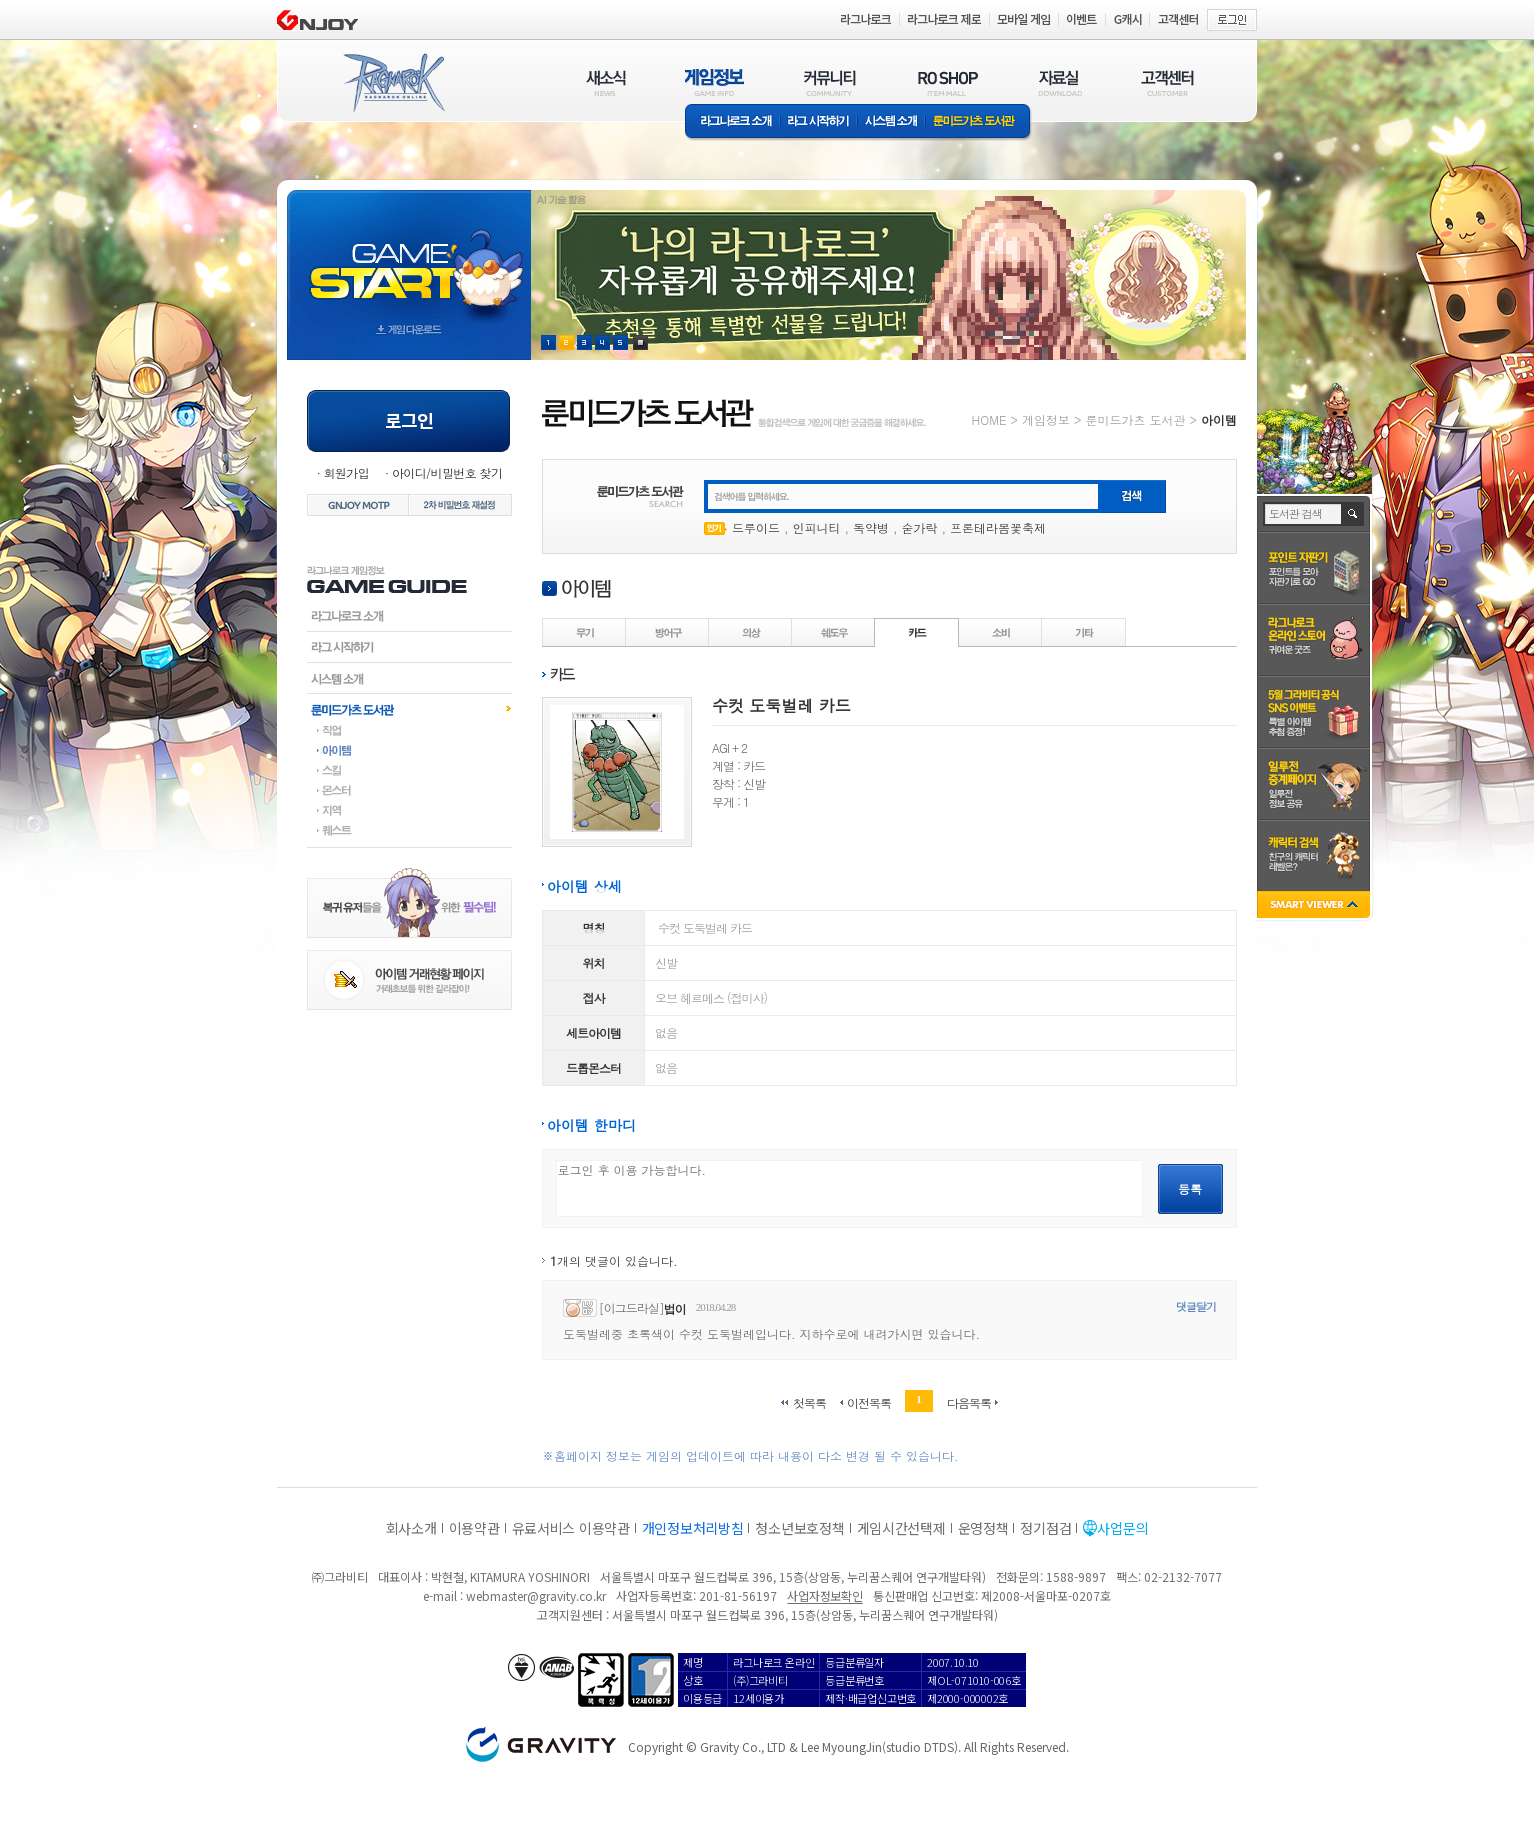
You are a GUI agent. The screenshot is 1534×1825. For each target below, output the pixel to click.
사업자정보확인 (824, 1595)
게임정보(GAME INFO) (714, 82)
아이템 (409, 750)
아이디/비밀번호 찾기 (447, 472)
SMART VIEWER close (1315, 906)
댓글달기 (1196, 1306)
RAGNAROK (393, 83)
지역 (409, 810)
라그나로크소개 (732, 122)
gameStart (409, 256)
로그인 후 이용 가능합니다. (849, 1188)
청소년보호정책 (799, 1528)
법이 (675, 1308)
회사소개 (411, 1528)
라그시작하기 (409, 647)
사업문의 (1122, 1528)
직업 (409, 730)
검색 (1353, 514)
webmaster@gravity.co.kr (536, 1595)
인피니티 (817, 527)
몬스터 (409, 790)
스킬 (409, 770)
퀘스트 (409, 830)
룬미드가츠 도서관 (978, 122)
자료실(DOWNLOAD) (1059, 82)
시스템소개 (891, 122)
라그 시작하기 (818, 122)
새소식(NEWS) (606, 82)
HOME (989, 419)
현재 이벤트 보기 (640, 342)
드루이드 (756, 527)
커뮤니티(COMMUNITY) (830, 82)
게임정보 (1046, 419)
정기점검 (1045, 1528)
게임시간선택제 (901, 1528)
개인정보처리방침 (693, 1528)
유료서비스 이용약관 (571, 1528)
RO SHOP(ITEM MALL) (948, 82)
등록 (1190, 1188)
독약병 (871, 527)
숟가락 (920, 527)
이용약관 (474, 1528)
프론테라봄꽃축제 (998, 527)
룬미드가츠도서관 (409, 709)
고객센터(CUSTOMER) (1167, 82)
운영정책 (983, 1528)
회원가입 (346, 472)
